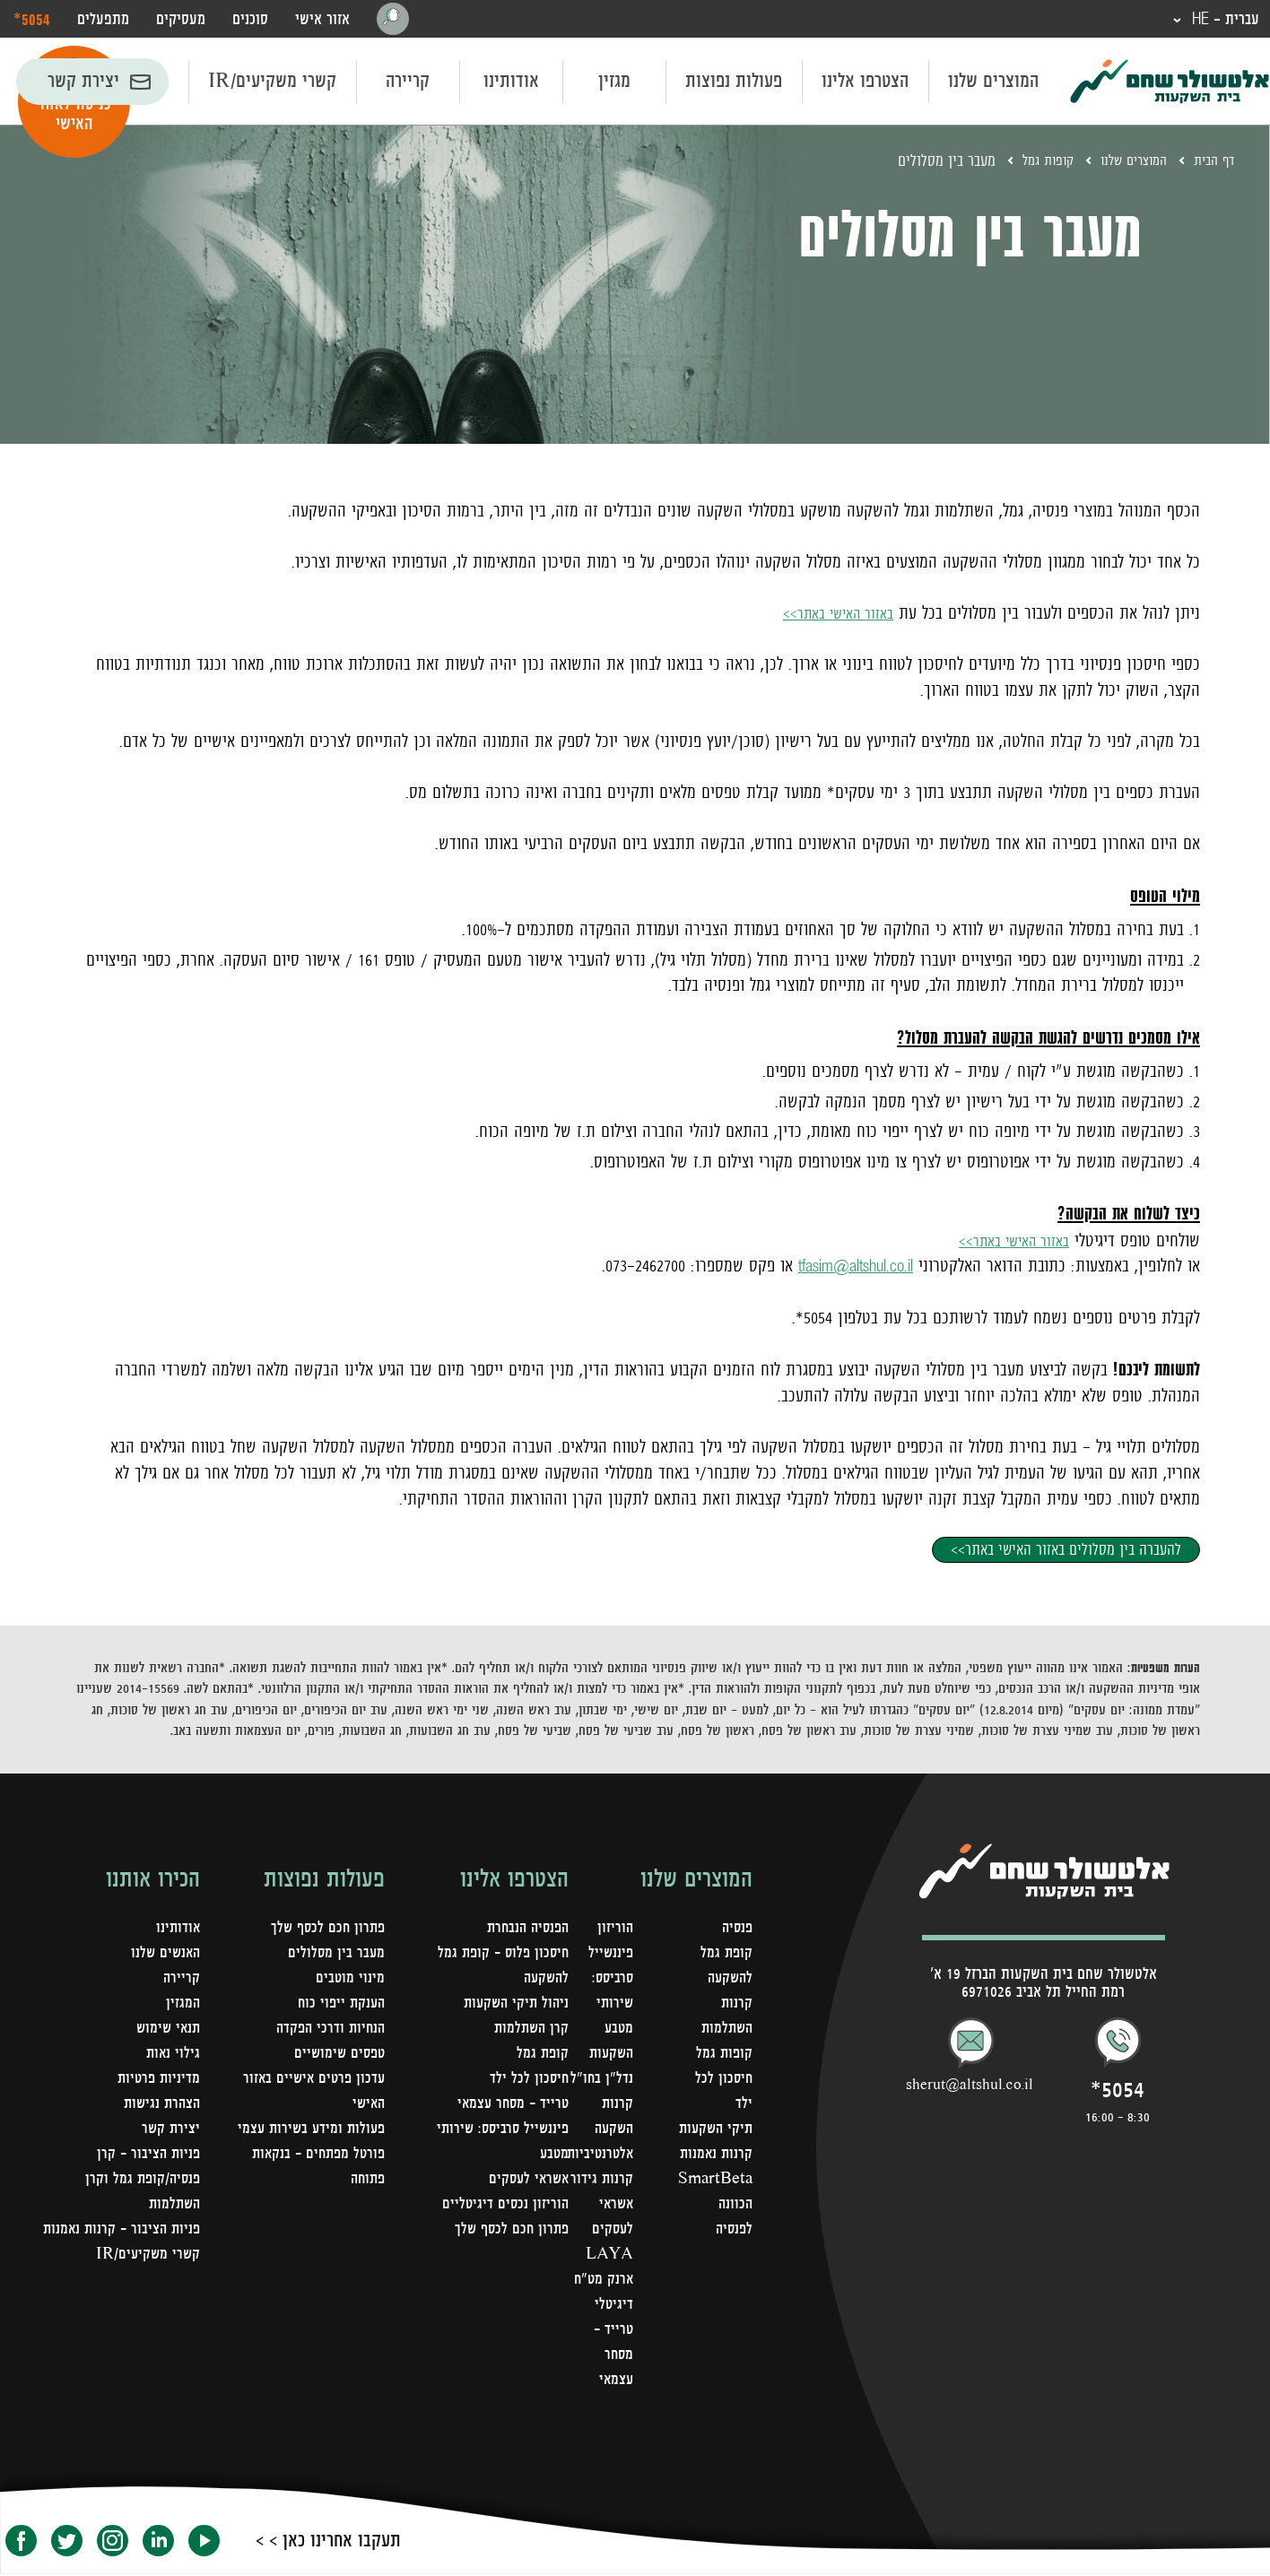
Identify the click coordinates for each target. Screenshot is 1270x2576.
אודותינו (511, 82)
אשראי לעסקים (526, 2181)
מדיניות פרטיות (157, 2080)
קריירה (408, 82)
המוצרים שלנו (993, 82)
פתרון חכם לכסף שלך (509, 2231)
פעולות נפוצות (733, 82)
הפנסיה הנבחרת (525, 1930)
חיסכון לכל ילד (528, 2080)
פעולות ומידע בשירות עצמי (308, 2130)
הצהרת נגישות (159, 2105)
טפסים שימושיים (337, 2055)
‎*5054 (31, 19)
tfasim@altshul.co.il (845, 1267)
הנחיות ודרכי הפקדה (328, 2030)
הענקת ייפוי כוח (339, 2005)
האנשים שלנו (163, 1955)
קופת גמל (542, 2055)
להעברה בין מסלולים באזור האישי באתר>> (1066, 1550)
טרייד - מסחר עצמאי (610, 2356)
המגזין (182, 2005)
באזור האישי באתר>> (829, 614)
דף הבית (1211, 162)
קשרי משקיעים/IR (272, 82)
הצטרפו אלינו (865, 82)
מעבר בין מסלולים (335, 1955)
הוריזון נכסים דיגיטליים (504, 2206)
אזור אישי (322, 20)
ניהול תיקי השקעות (513, 2005)
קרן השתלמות (530, 2030)
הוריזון (612, 1930)
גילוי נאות (172, 2055)
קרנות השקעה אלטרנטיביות (596, 2130)
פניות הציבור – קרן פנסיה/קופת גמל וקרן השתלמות (140, 2181)
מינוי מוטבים (350, 1980)
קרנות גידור (599, 2181)
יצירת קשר (83, 82)
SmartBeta (713, 2206)
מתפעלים (103, 20)
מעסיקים (180, 20)
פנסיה (735, 1930)
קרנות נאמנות (714, 2181)
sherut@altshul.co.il (969, 2086)
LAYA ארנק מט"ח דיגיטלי (600, 2281)
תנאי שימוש (166, 2030)
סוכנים (250, 20)
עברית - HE (1221, 20)
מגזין (614, 82)
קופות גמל (1031, 162)
